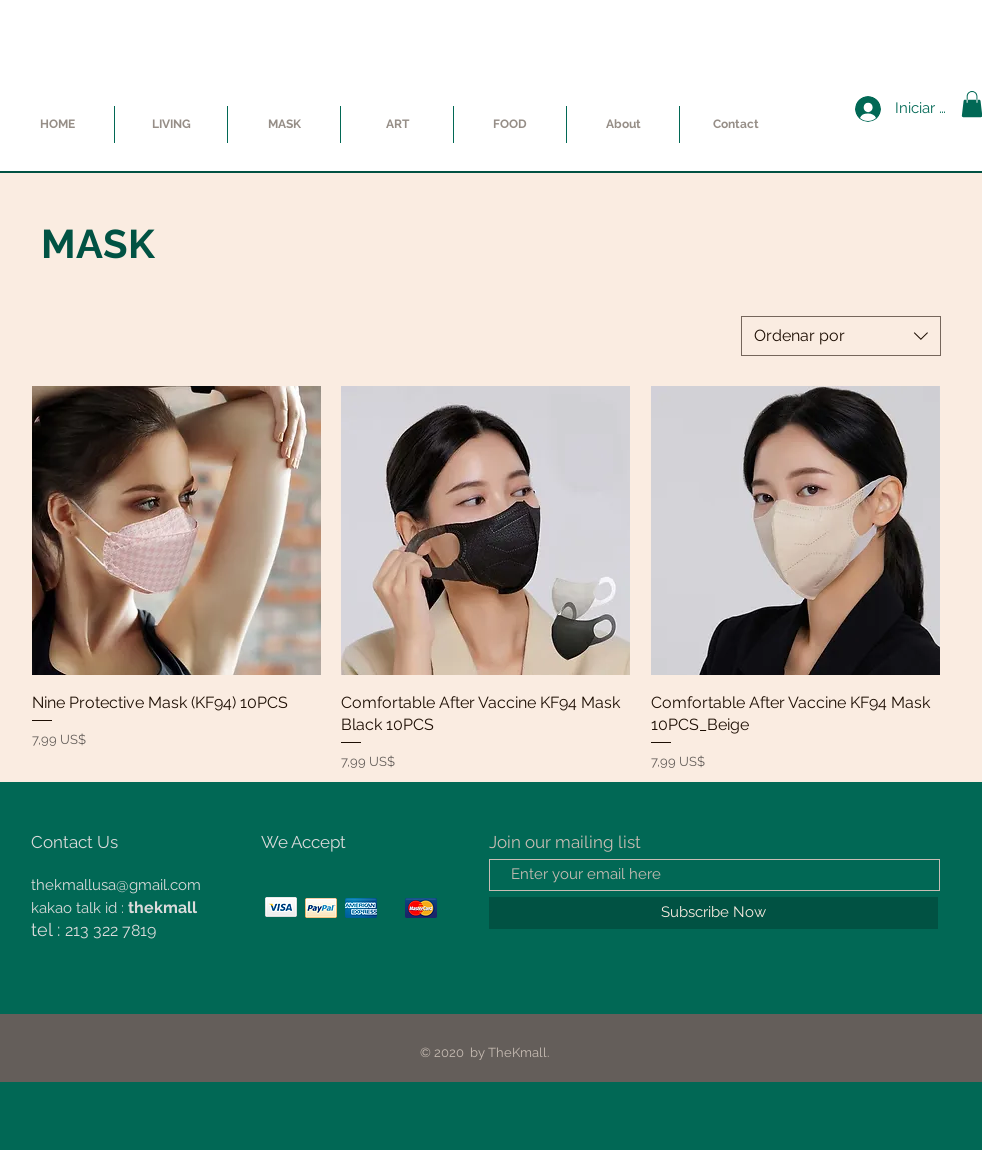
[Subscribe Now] (713, 913)
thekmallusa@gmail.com (116, 885)
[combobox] (841, 336)
